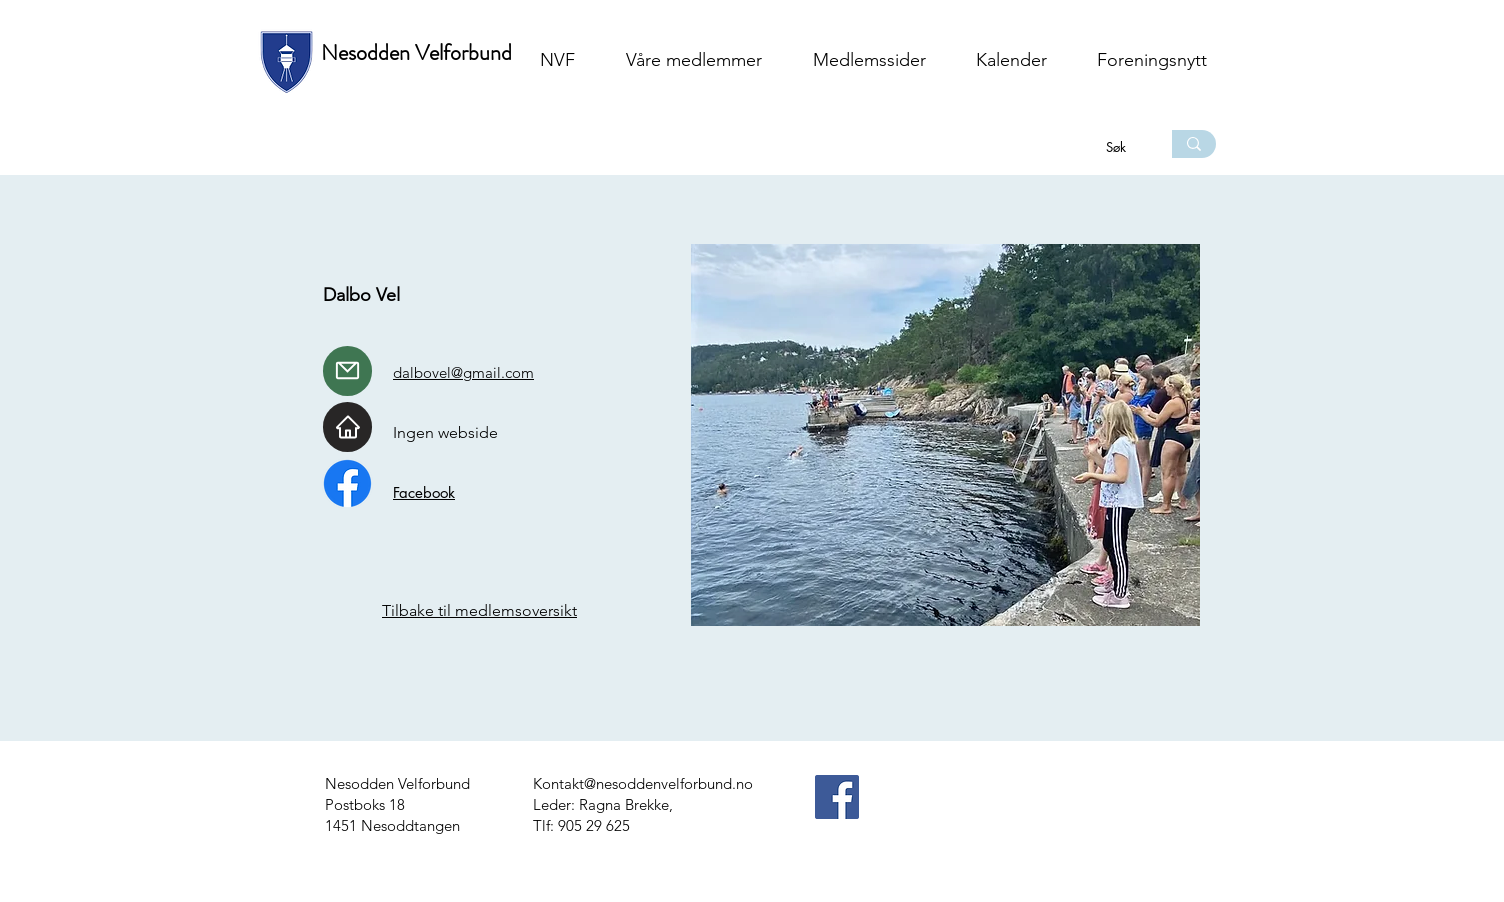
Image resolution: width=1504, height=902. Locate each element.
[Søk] (1118, 147)
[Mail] (347, 371)
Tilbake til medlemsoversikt (479, 610)
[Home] (347, 427)
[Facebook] (837, 797)
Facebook (424, 492)
